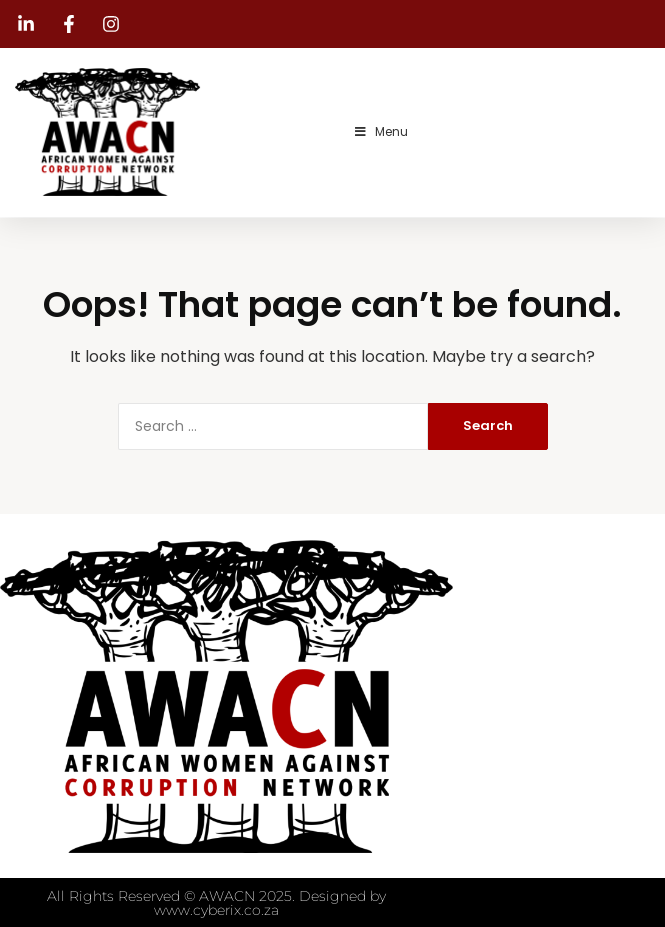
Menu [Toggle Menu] (381, 131)
